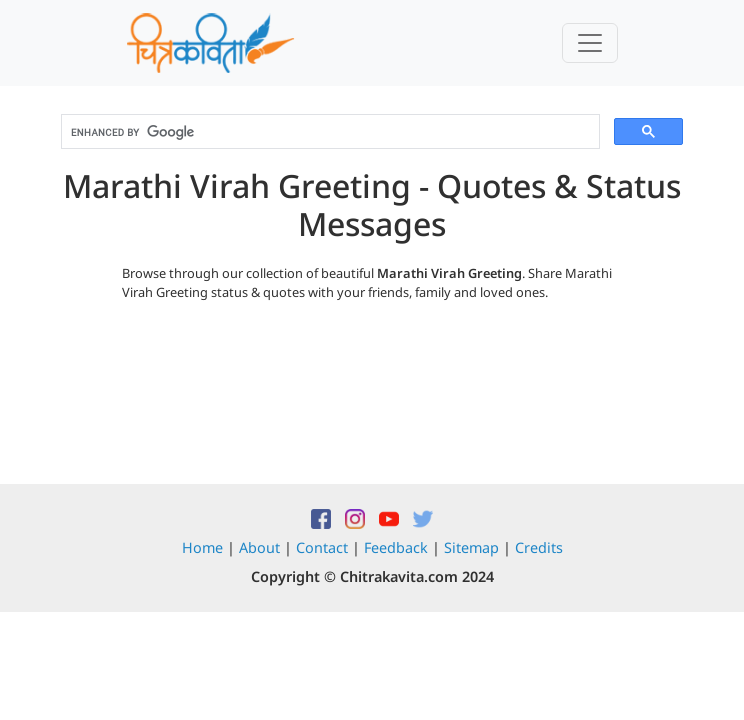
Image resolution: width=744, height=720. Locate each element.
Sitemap (471, 547)
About (259, 547)
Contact (322, 547)
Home (202, 547)
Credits (539, 547)
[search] (328, 132)
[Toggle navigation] (590, 43)
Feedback (396, 547)
